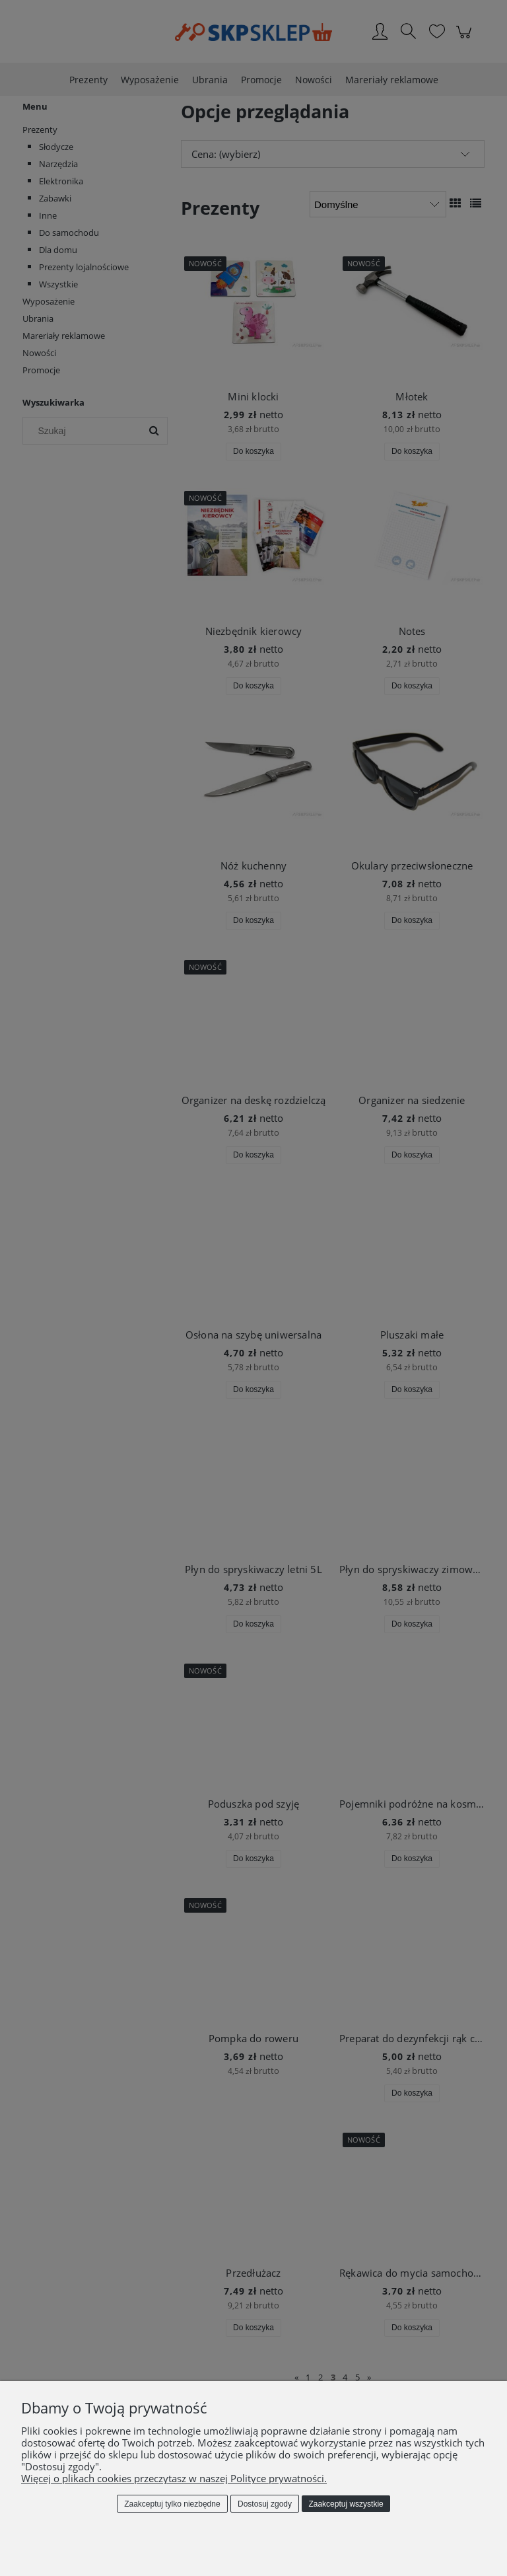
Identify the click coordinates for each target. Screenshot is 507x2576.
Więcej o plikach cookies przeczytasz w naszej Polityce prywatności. (174, 2478)
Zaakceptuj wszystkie (345, 2504)
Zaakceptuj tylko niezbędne (172, 2504)
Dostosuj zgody (265, 2504)
